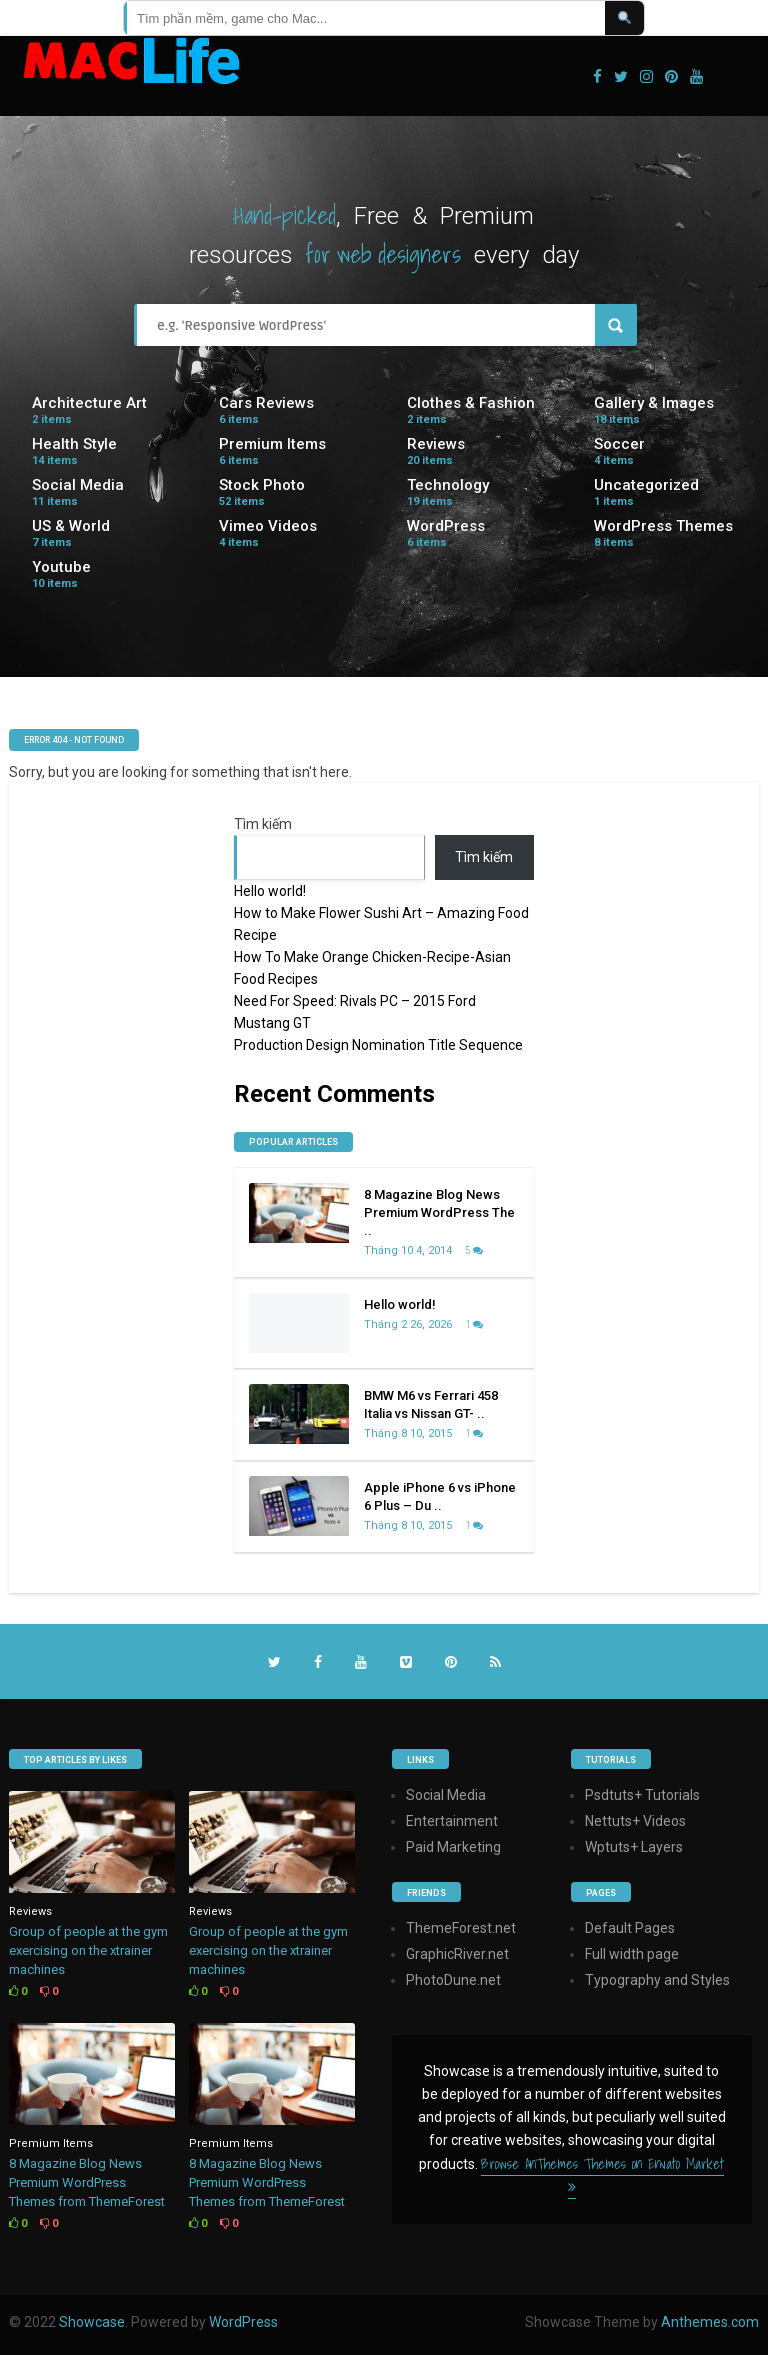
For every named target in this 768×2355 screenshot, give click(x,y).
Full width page (632, 1954)
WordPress (446, 526)
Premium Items (272, 444)
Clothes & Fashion (471, 403)
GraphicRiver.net (457, 1954)
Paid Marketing (453, 1847)
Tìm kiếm (263, 824)
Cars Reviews (266, 403)
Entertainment (452, 1821)
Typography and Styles (657, 1980)
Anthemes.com (710, 2322)
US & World (71, 526)
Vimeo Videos (268, 526)
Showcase (92, 2322)
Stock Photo (262, 485)
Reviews (436, 444)
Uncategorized (646, 485)
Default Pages (630, 1928)
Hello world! (270, 891)
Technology (448, 485)
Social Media (78, 485)
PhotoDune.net (453, 1980)
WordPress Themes (663, 526)
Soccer (619, 444)
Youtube (61, 567)
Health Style (74, 444)
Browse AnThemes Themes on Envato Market (602, 2173)
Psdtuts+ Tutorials (642, 1795)
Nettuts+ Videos (635, 1821)
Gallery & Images (654, 403)
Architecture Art (89, 403)
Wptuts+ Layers (634, 1847)
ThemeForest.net (461, 1928)
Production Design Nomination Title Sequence (378, 1045)
